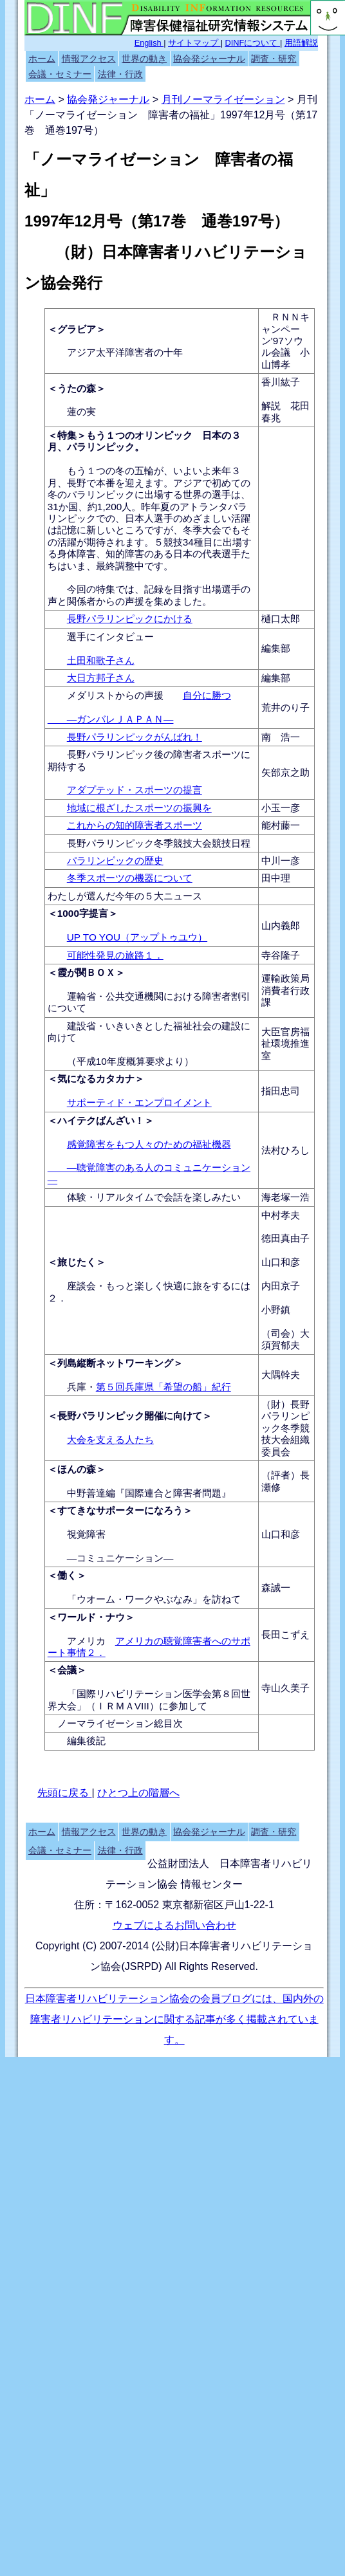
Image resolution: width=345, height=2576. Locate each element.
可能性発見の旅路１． (115, 955)
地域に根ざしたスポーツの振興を (139, 807)
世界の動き (144, 58)
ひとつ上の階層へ (138, 1792)
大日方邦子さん (101, 677)
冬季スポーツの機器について (129, 877)
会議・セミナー (59, 74)
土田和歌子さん (101, 660)
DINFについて (252, 43)
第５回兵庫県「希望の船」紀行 (163, 1386)
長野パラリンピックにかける (129, 618)
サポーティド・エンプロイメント (139, 1102)
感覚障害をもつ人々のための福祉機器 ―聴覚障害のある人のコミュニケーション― (149, 1162)
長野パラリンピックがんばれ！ (134, 736)
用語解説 (301, 43)
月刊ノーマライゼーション (223, 99)
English (149, 43)
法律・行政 (120, 74)
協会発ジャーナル (209, 58)
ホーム (41, 58)
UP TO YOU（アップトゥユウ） (137, 937)
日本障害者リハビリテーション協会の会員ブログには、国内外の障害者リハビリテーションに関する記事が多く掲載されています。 (174, 2019)
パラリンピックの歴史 (115, 860)
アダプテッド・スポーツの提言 (134, 789)
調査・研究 (273, 58)
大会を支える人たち (110, 1439)
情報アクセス (89, 58)
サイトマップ (194, 43)
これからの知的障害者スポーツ (134, 825)
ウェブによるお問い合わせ (174, 1925)
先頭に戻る (64, 1792)
